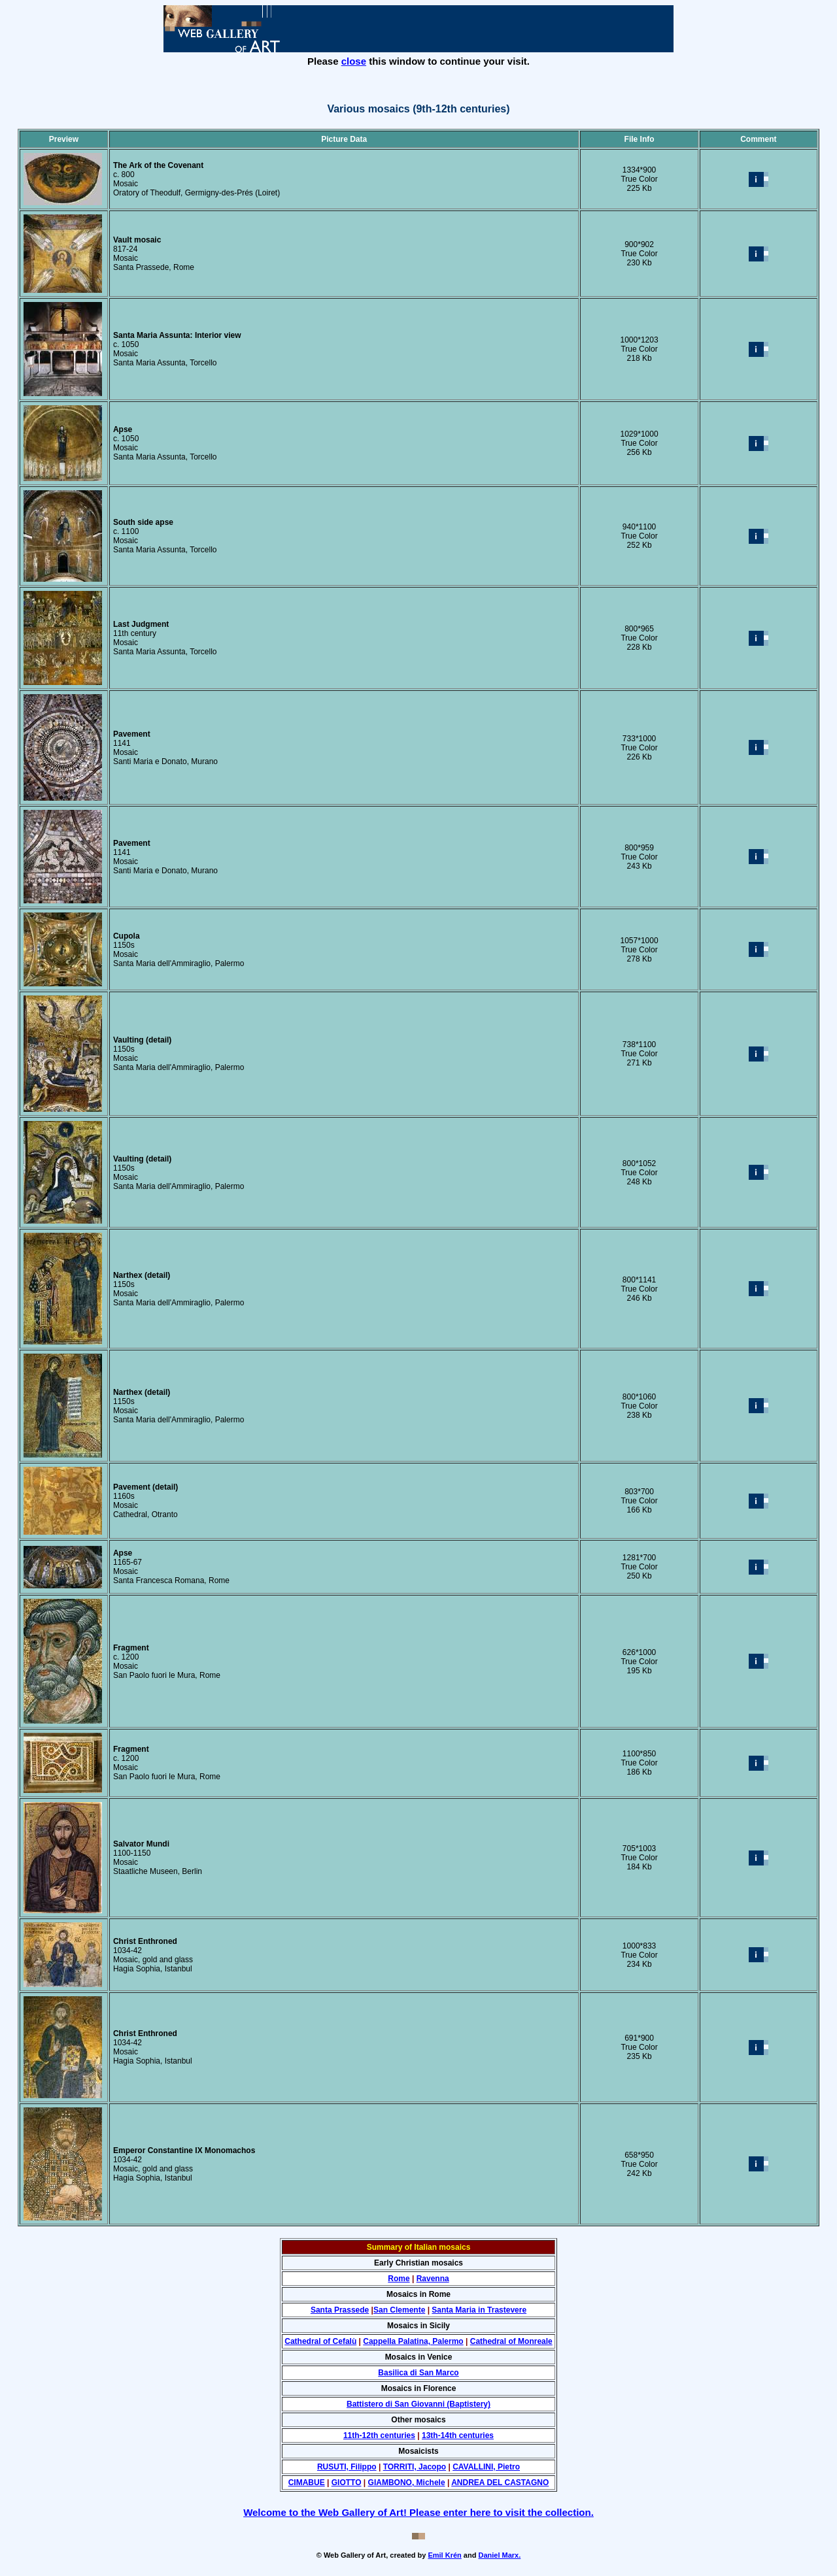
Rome (398, 2278)
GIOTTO (347, 2482)
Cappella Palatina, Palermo (413, 2341)
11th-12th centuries (379, 2435)
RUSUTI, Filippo (347, 2466)
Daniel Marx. (499, 2555)
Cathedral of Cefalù (320, 2341)
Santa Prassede (340, 2310)
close (353, 61)
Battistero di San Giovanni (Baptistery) (418, 2404)
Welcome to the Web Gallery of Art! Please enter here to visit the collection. (418, 2512)
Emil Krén (444, 2555)
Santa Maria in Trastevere (479, 2310)
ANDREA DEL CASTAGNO (500, 2482)
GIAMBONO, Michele (406, 2482)
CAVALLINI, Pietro (486, 2466)
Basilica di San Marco (418, 2372)
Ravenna (433, 2278)
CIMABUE (306, 2482)
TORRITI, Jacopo (414, 2466)
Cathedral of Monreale (511, 2341)
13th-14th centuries (458, 2435)
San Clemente (399, 2310)
